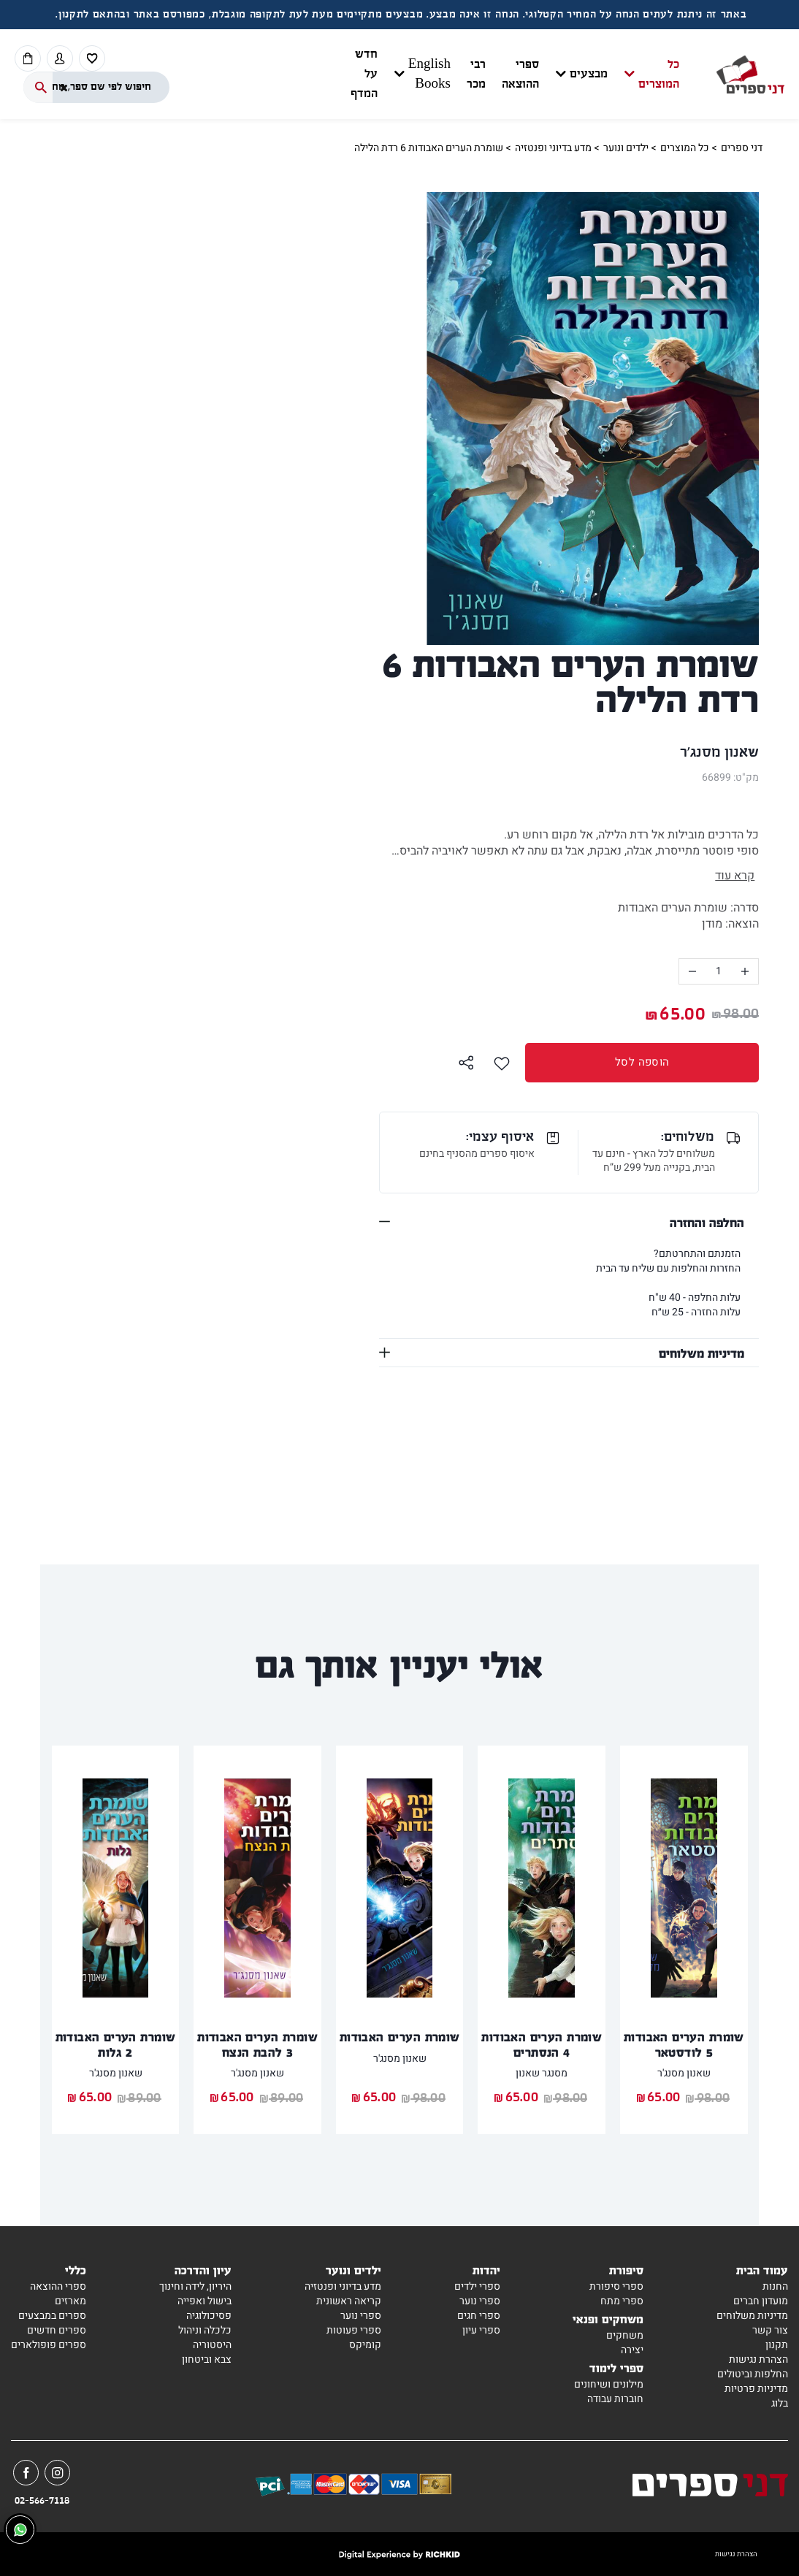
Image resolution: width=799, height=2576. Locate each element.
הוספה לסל (597, 1062)
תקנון (776, 2345)
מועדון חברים (760, 2301)
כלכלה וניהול (205, 2330)
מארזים (70, 2301)
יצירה (632, 2350)
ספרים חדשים (56, 2330)
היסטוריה (212, 2345)
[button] (529, 74)
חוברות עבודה (615, 2399)
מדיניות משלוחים (701, 1353)
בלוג (779, 2403)
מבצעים (589, 74)
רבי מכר (476, 74)
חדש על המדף (364, 74)
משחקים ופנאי (608, 2318)
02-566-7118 (42, 2501)
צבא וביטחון (207, 2359)
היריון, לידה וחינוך (195, 2286)
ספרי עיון (481, 2330)
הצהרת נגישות (758, 2359)
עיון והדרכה (203, 2269)
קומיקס (365, 2345)
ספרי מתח (621, 2301)
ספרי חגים (478, 2315)
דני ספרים (741, 148)
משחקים (624, 2335)
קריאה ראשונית (348, 2301)
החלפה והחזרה (707, 1222)
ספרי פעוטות (353, 2330)
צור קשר (770, 2330)
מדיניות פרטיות (756, 2388)
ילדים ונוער (626, 148)
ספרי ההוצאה (520, 74)
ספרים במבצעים (52, 2315)
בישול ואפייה (204, 2301)
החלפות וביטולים (752, 2374)
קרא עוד (734, 875)
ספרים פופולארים (48, 2345)
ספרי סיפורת (616, 2286)
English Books (429, 74)
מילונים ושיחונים (608, 2384)
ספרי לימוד (616, 2367)
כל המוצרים (658, 74)
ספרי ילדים (477, 2286)
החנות (775, 2286)
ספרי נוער (479, 2301)
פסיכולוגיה (209, 2315)
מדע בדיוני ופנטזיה (553, 148)
